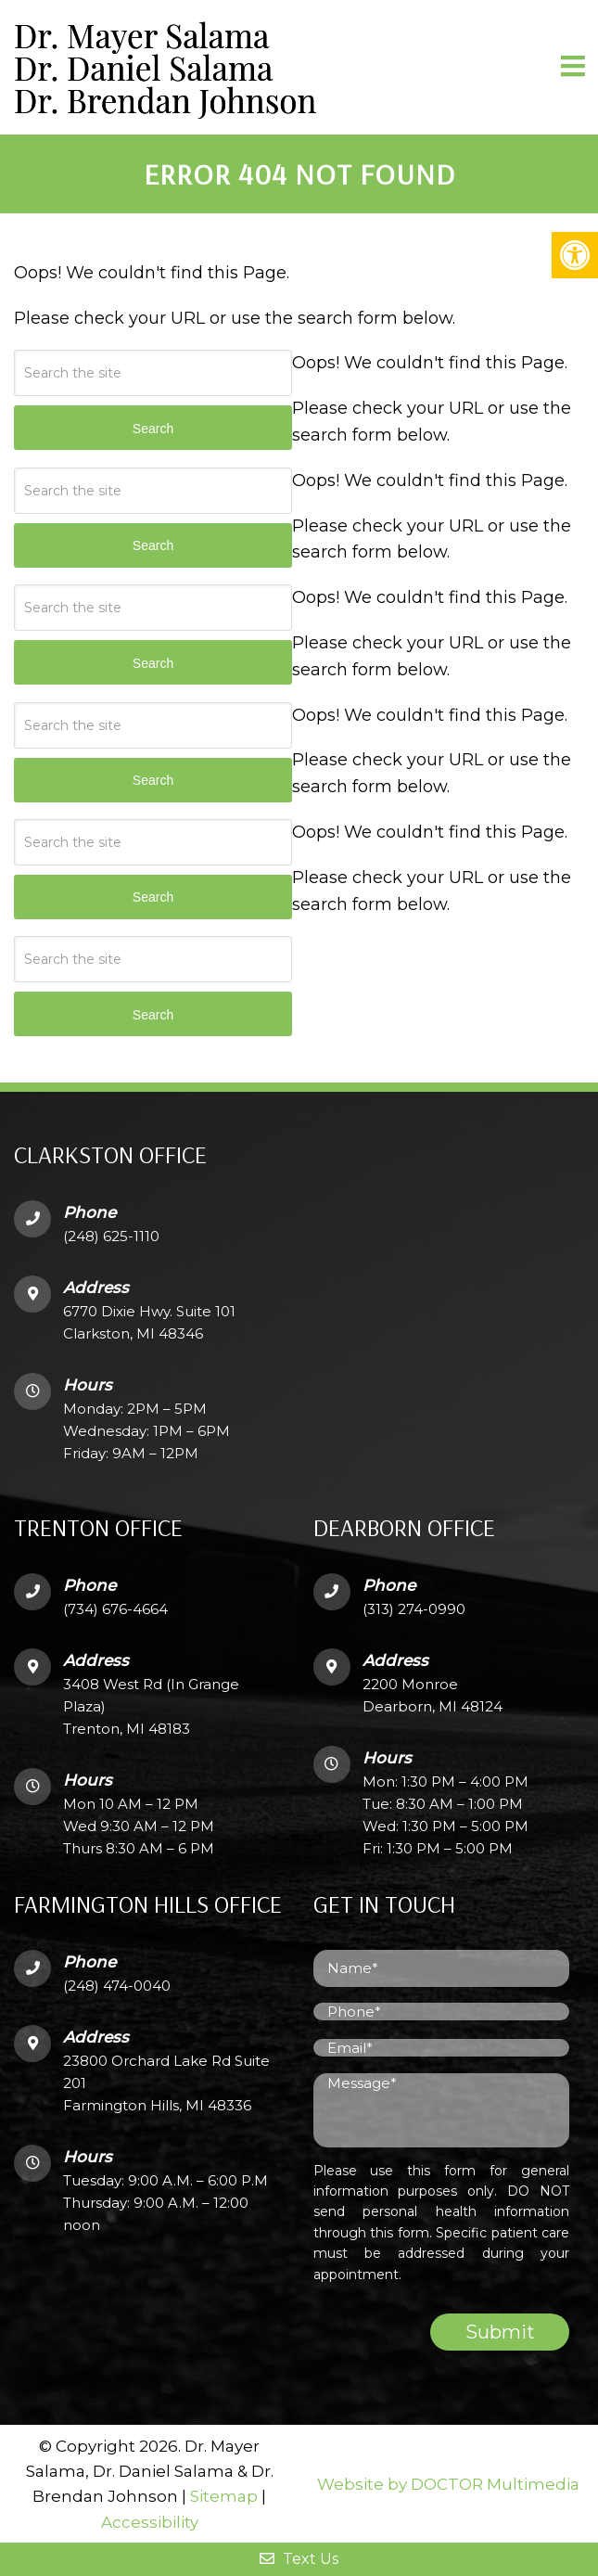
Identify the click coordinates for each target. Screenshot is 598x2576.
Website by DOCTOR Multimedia (448, 2484)
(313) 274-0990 (414, 1609)
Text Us (299, 2559)
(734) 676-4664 (115, 1609)
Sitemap (224, 2496)
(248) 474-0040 (117, 1985)
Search (153, 1014)
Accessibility (149, 2522)
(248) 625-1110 (111, 1236)
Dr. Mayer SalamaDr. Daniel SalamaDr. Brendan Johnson (165, 67)
